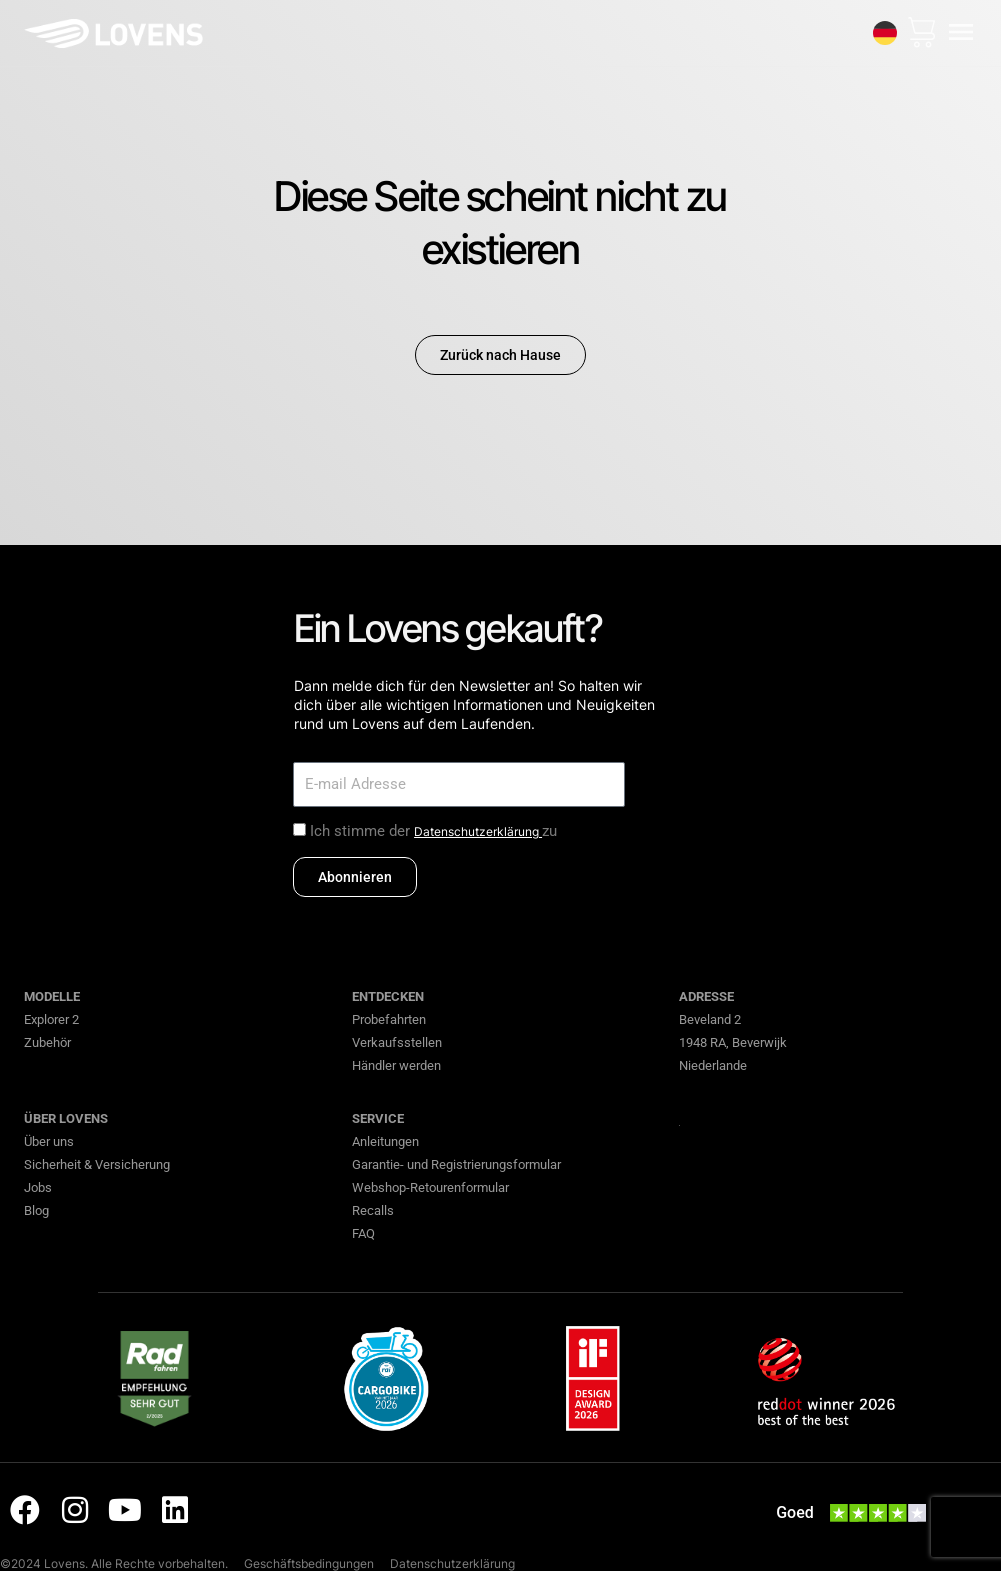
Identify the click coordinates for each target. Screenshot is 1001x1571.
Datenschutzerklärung (478, 831)
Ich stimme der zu (433, 831)
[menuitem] (885, 33)
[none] (885, 33)
